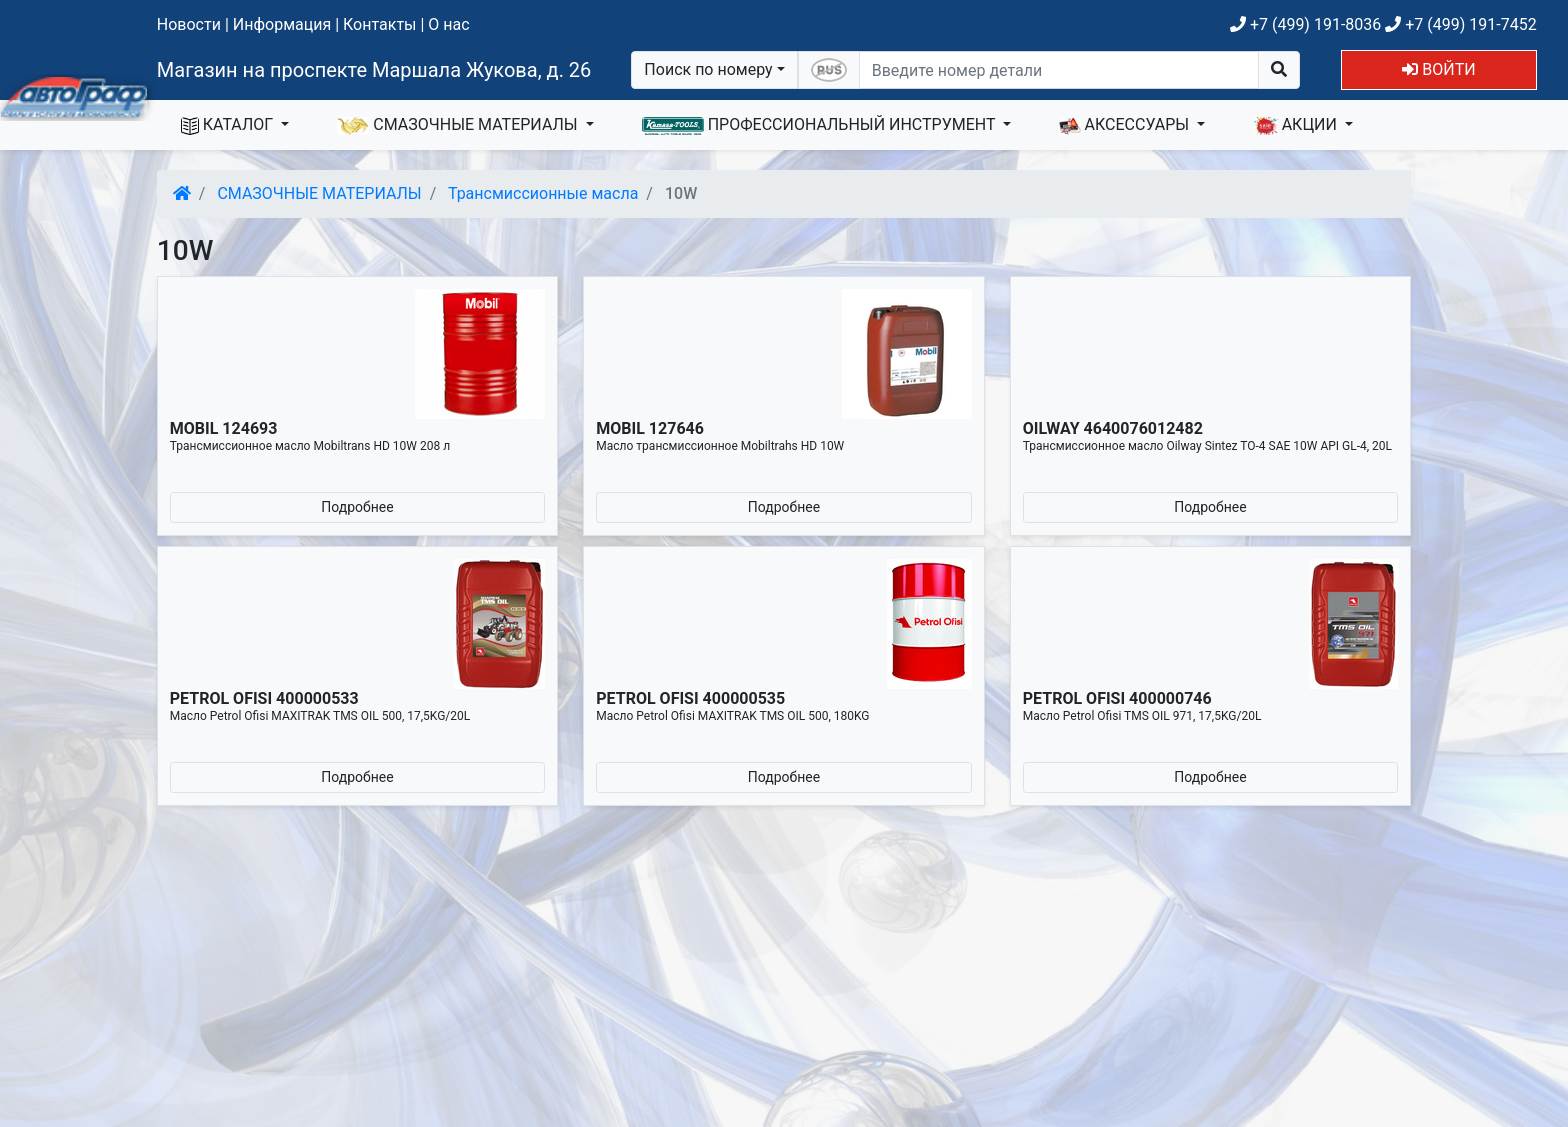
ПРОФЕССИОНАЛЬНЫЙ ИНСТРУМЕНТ (821, 125)
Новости (189, 24)
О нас (448, 24)
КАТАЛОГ (229, 125)
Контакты (379, 24)
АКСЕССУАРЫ (1126, 125)
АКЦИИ (1297, 125)
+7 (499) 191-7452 (1460, 24)
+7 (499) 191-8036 (1305, 24)
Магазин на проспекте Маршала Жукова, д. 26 (374, 70)
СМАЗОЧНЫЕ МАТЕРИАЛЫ (459, 125)
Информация (282, 24)
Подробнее (357, 507)
